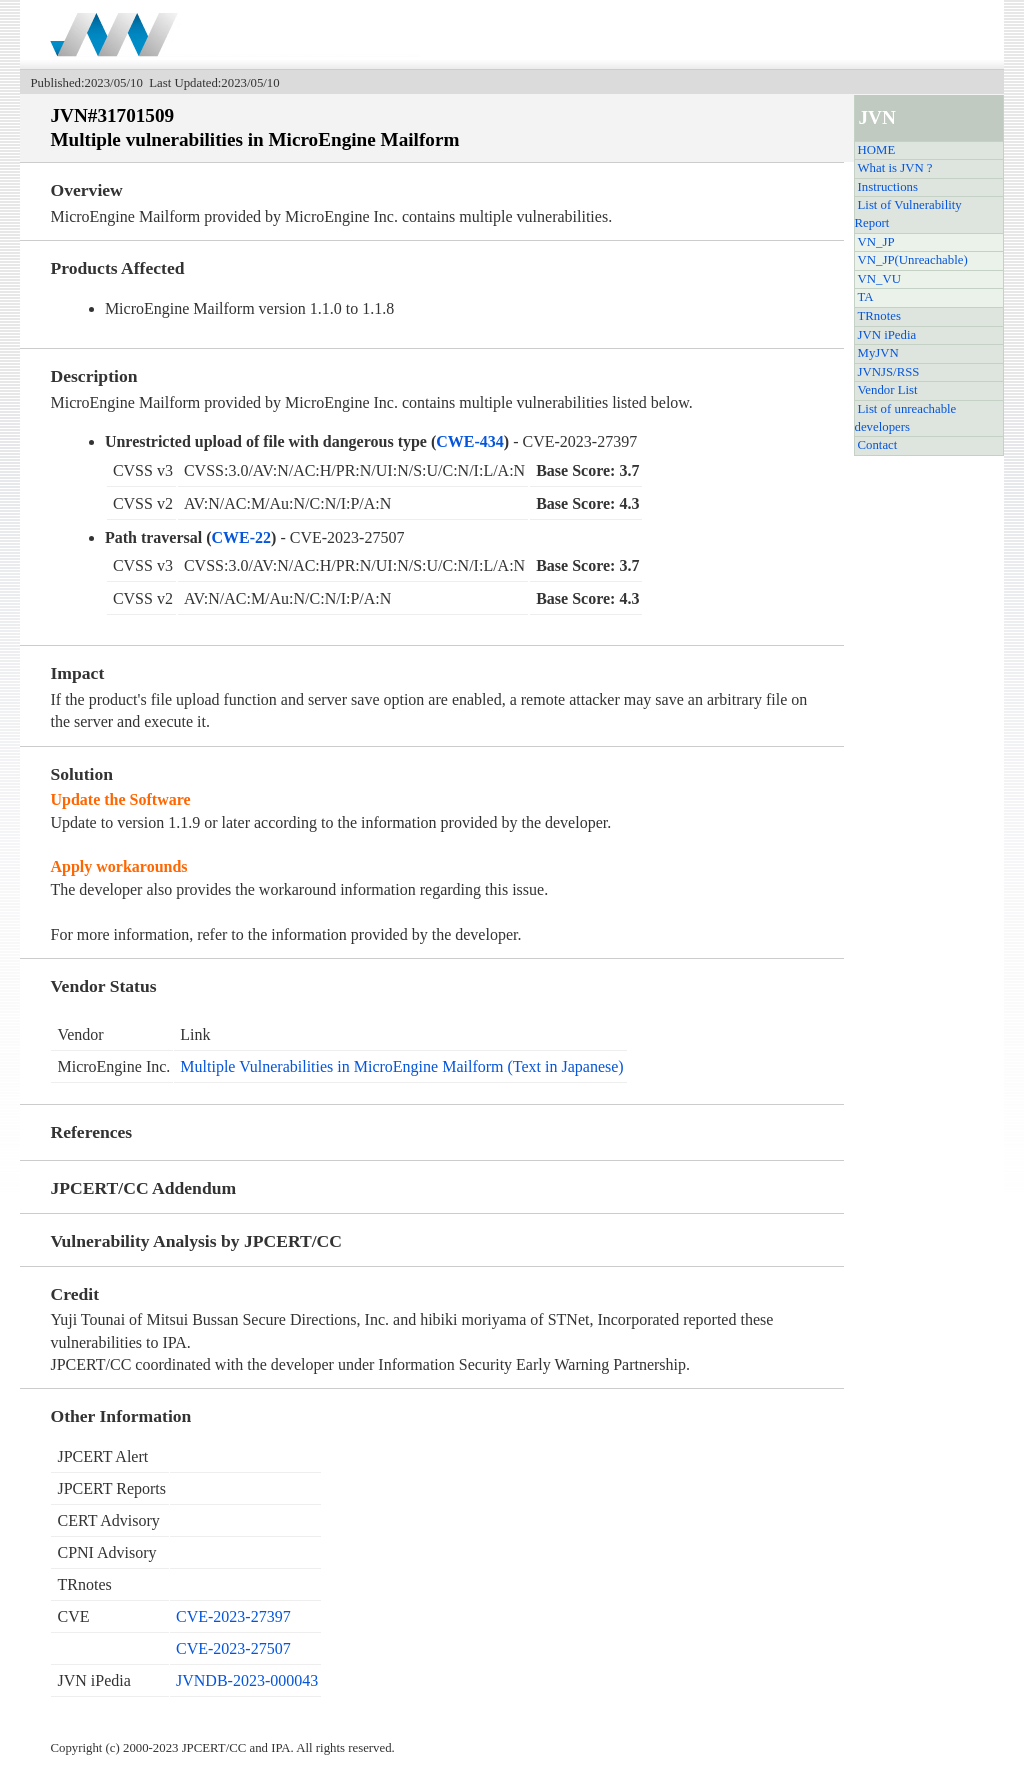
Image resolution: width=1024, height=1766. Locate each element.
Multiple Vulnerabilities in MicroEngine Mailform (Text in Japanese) (401, 1066)
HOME (877, 150)
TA (866, 297)
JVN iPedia (887, 335)
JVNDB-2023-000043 (247, 1680)
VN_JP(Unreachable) (913, 260)
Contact (878, 445)
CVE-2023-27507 (233, 1648)
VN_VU (879, 279)
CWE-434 (470, 441)
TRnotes (879, 316)
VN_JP (876, 242)
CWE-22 (242, 537)
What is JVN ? (895, 168)
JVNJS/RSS (889, 372)
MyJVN (878, 353)
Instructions (888, 187)
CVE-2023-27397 (233, 1616)
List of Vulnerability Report (908, 214)
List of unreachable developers (906, 418)
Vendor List (888, 390)
